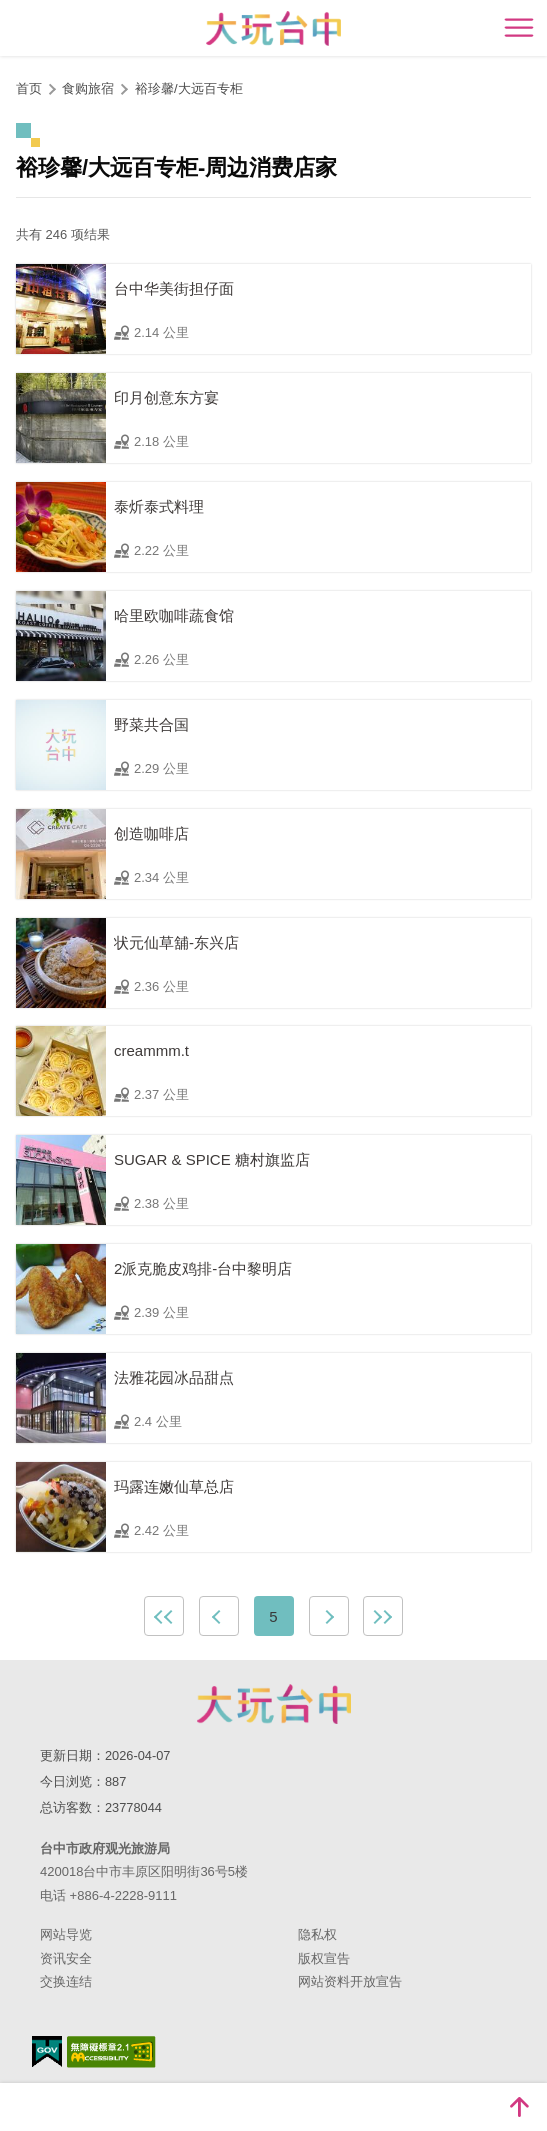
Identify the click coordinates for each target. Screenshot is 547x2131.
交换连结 (66, 1981)
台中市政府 (274, 1704)
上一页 (219, 1616)
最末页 (383, 1616)
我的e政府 (47, 2051)
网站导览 (66, 1934)
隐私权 (317, 1934)
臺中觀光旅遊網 (273, 28)
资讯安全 (66, 1958)
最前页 (164, 1616)
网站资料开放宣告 (350, 1981)
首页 (29, 88)
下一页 (329, 1616)
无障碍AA (111, 2052)
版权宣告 (324, 1958)
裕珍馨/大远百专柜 (189, 88)
